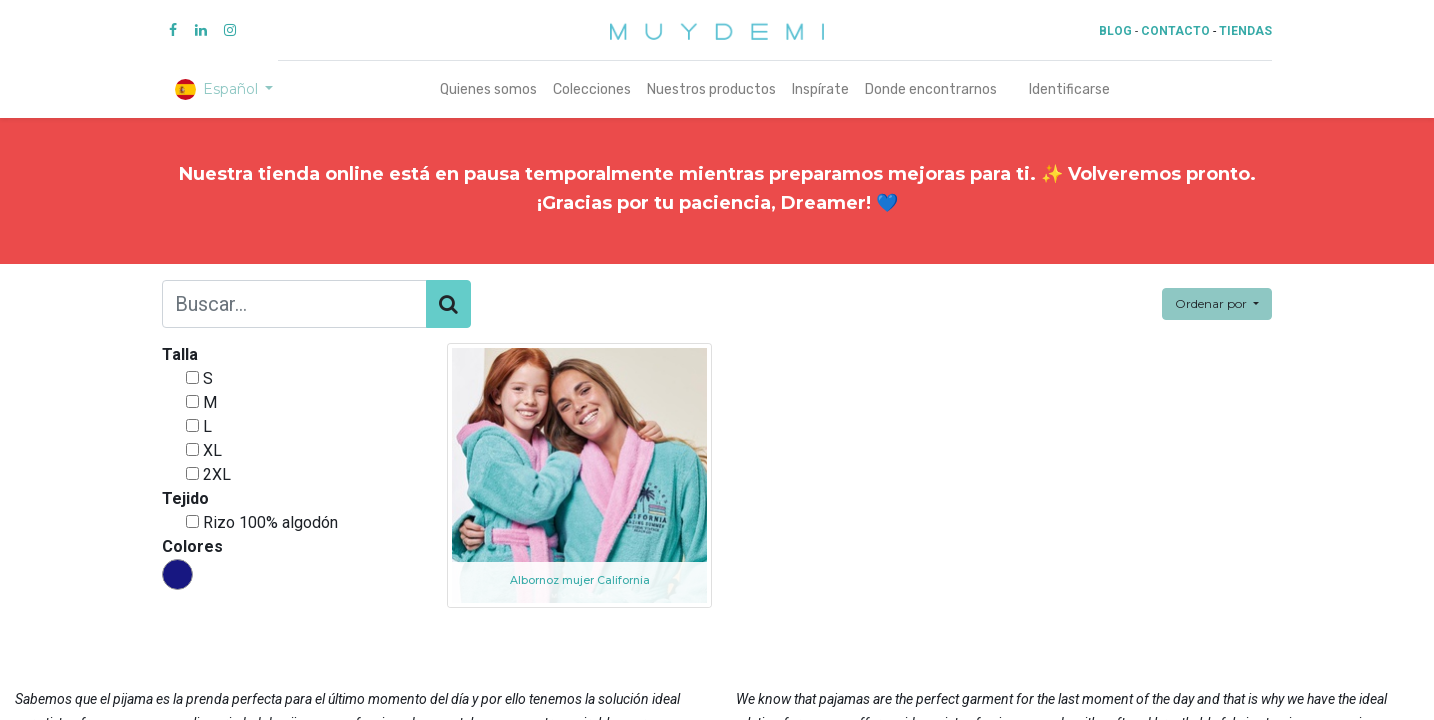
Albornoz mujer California (580, 580)
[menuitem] (488, 89)
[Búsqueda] (448, 304)
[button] (1217, 304)
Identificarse (1069, 89)
